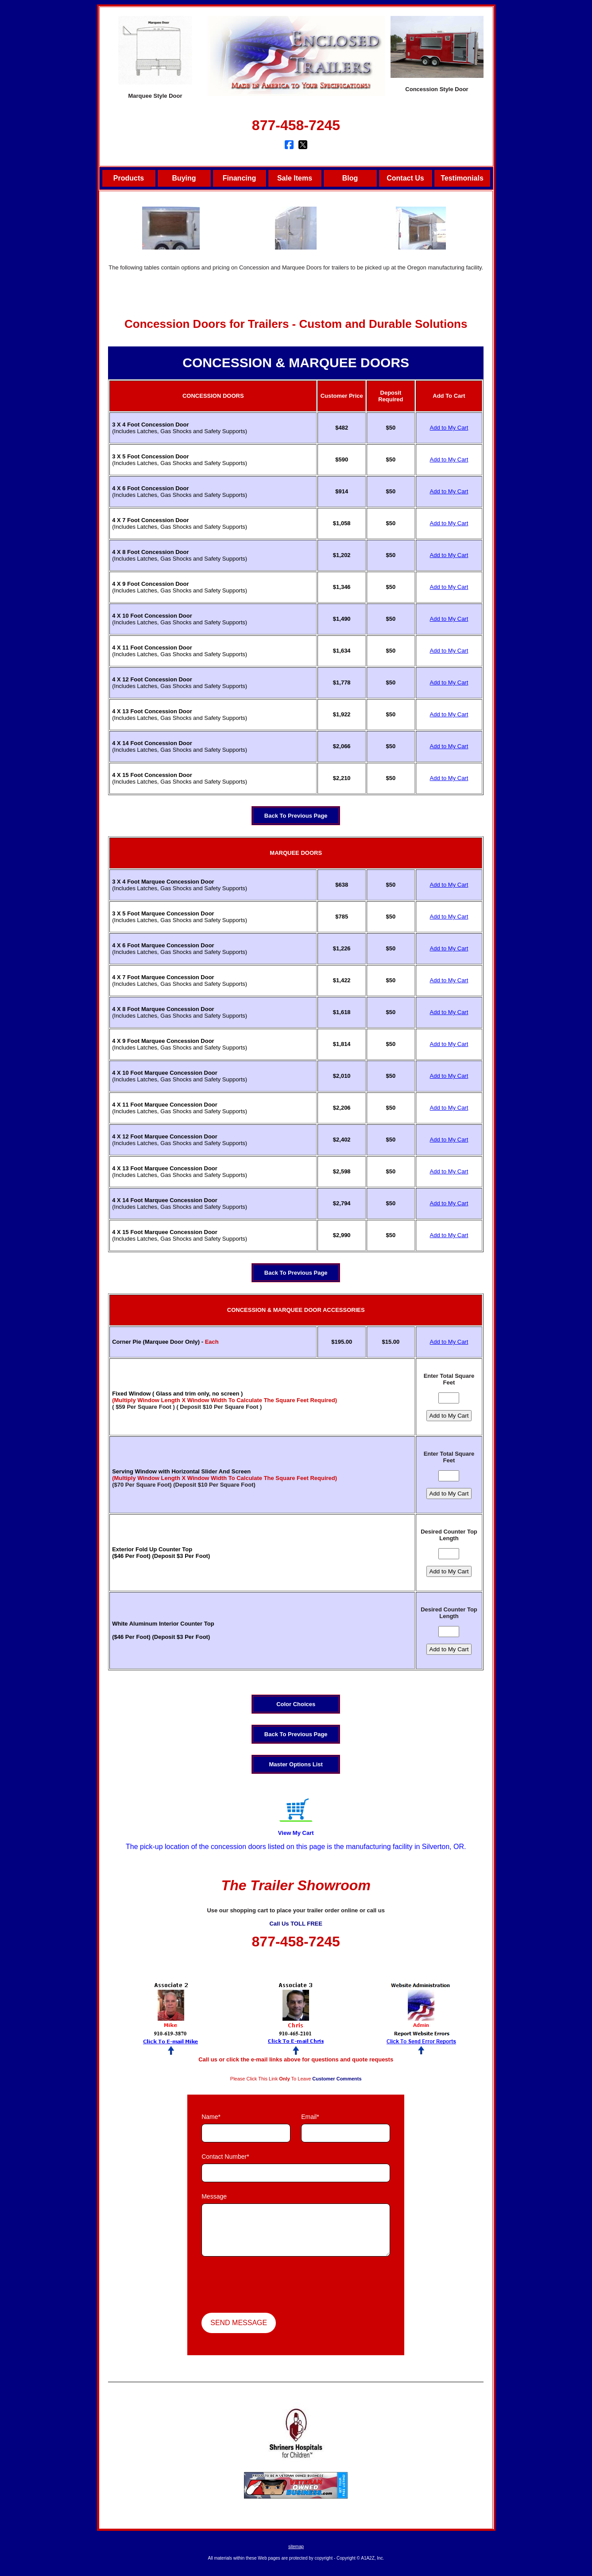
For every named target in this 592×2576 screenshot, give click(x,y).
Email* (310, 2116)
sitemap (296, 2546)
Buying (184, 178)
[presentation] (268, 2285)
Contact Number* (225, 2156)
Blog (350, 178)
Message (214, 2196)
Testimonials (462, 178)
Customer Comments (336, 2078)
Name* (211, 2116)
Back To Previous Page (296, 815)
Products (128, 178)
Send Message (238, 2322)
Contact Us (405, 178)
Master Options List (296, 1764)
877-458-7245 (296, 125)
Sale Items (294, 178)
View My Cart (296, 1833)
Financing (239, 178)
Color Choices (295, 1704)
